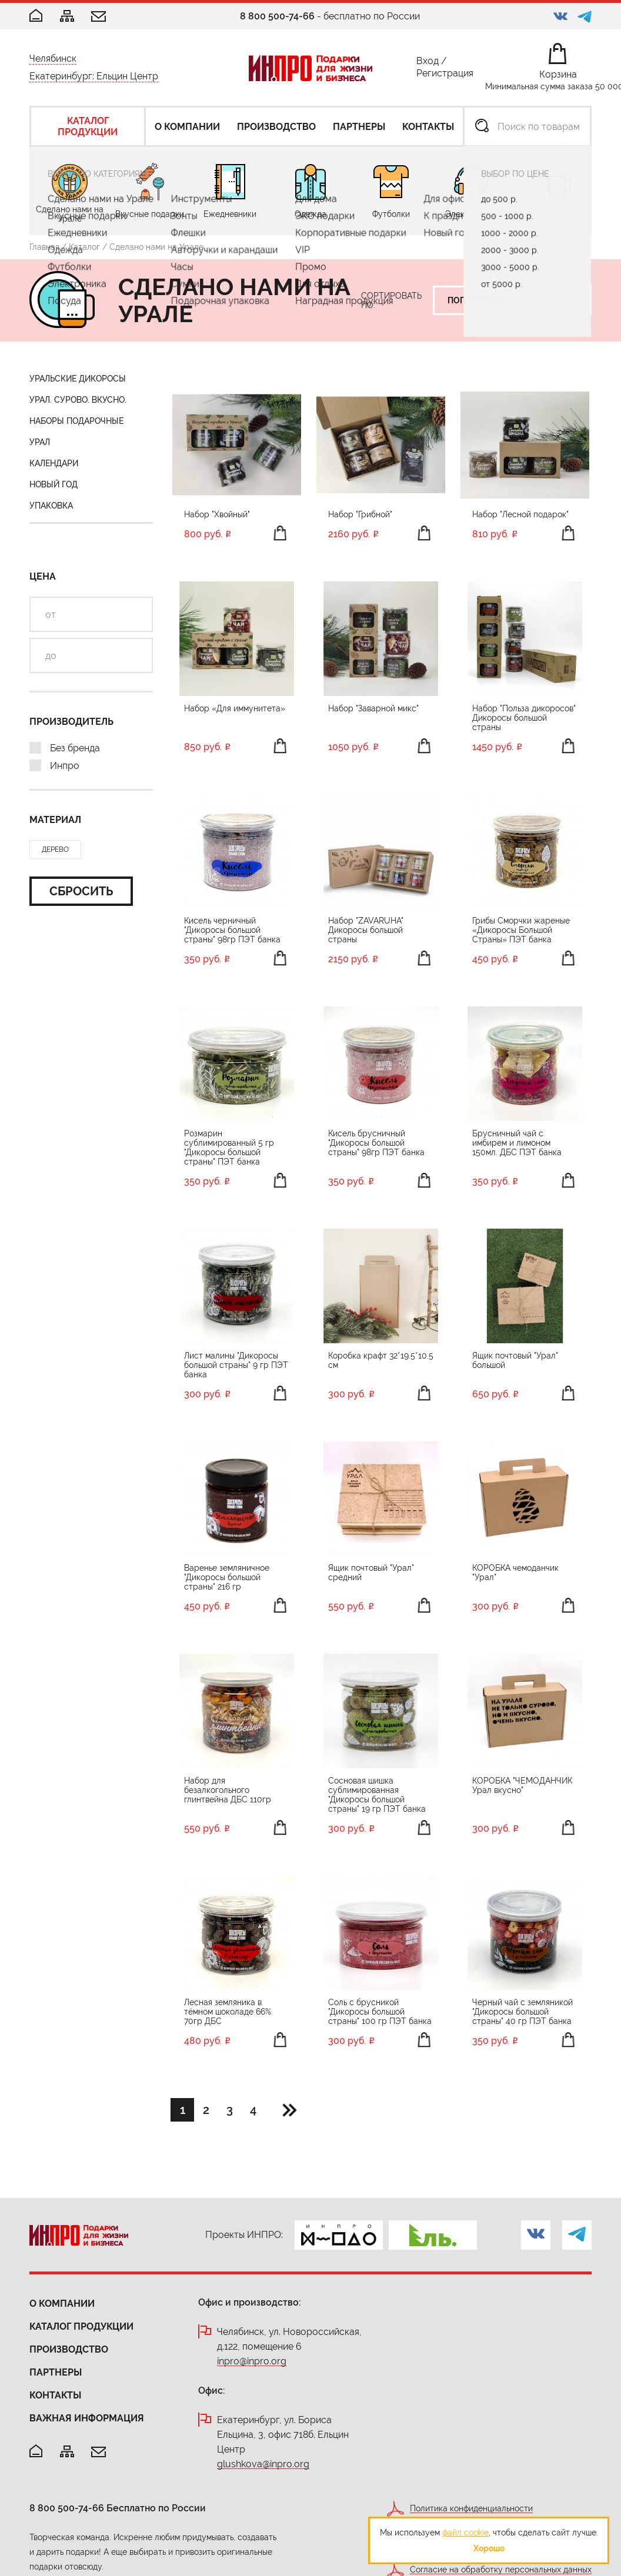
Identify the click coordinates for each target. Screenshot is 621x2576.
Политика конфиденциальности (471, 2508)
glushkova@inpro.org (263, 2464)
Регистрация (444, 75)
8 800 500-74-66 (277, 16)
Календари (53, 463)
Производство (68, 2349)
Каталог (84, 247)
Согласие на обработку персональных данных (501, 2569)
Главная (44, 247)
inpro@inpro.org (251, 2361)
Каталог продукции (81, 2326)
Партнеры (55, 2372)
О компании (62, 2303)
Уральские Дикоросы (77, 378)
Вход (427, 63)
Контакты (55, 2395)
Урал (39, 442)
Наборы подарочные (76, 421)
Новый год (53, 484)
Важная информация (86, 2418)
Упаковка (51, 505)
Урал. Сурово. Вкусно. (77, 399)
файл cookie (465, 2532)
